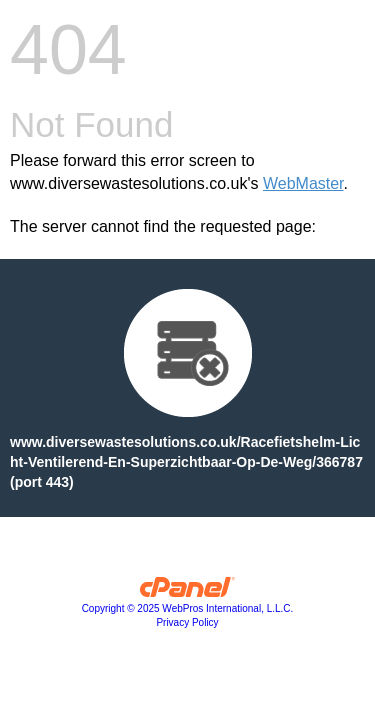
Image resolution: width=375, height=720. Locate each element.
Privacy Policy (187, 622)
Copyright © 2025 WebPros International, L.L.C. (188, 608)
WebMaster (303, 183)
